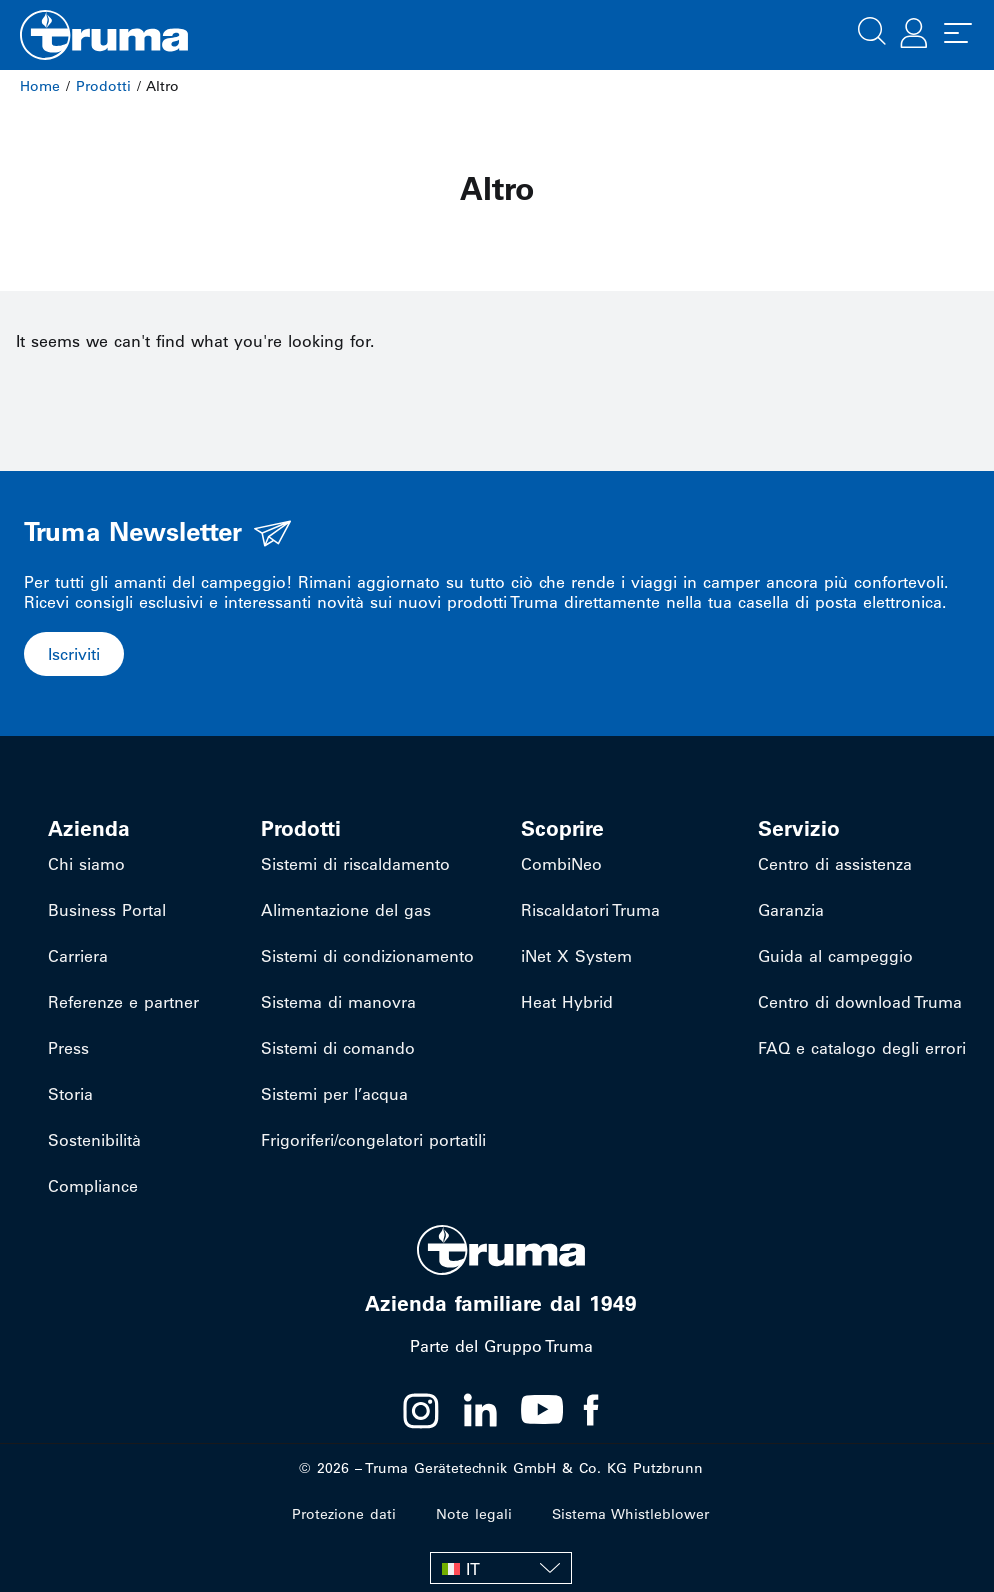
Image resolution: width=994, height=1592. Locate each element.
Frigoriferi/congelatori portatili (373, 1140)
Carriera (78, 956)
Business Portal (107, 910)
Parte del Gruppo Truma (501, 1346)
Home (40, 86)
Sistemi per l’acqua (334, 1094)
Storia (70, 1094)
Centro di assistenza (835, 864)
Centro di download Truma (860, 1002)
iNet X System (576, 956)
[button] (872, 29)
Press (68, 1048)
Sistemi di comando (338, 1048)
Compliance (93, 1186)
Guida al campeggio (835, 956)
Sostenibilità (94, 1140)
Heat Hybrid (567, 1002)
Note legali (474, 1514)
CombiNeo (561, 864)
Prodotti (103, 86)
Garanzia (791, 910)
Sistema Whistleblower (630, 1514)
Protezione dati (344, 1514)
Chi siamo (86, 864)
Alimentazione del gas (346, 910)
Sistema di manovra (338, 1002)
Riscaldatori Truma (590, 910)
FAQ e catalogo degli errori (862, 1048)
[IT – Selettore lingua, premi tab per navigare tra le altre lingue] (501, 1568)
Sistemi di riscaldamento (355, 864)
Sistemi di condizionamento (367, 956)
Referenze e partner (123, 1002)
